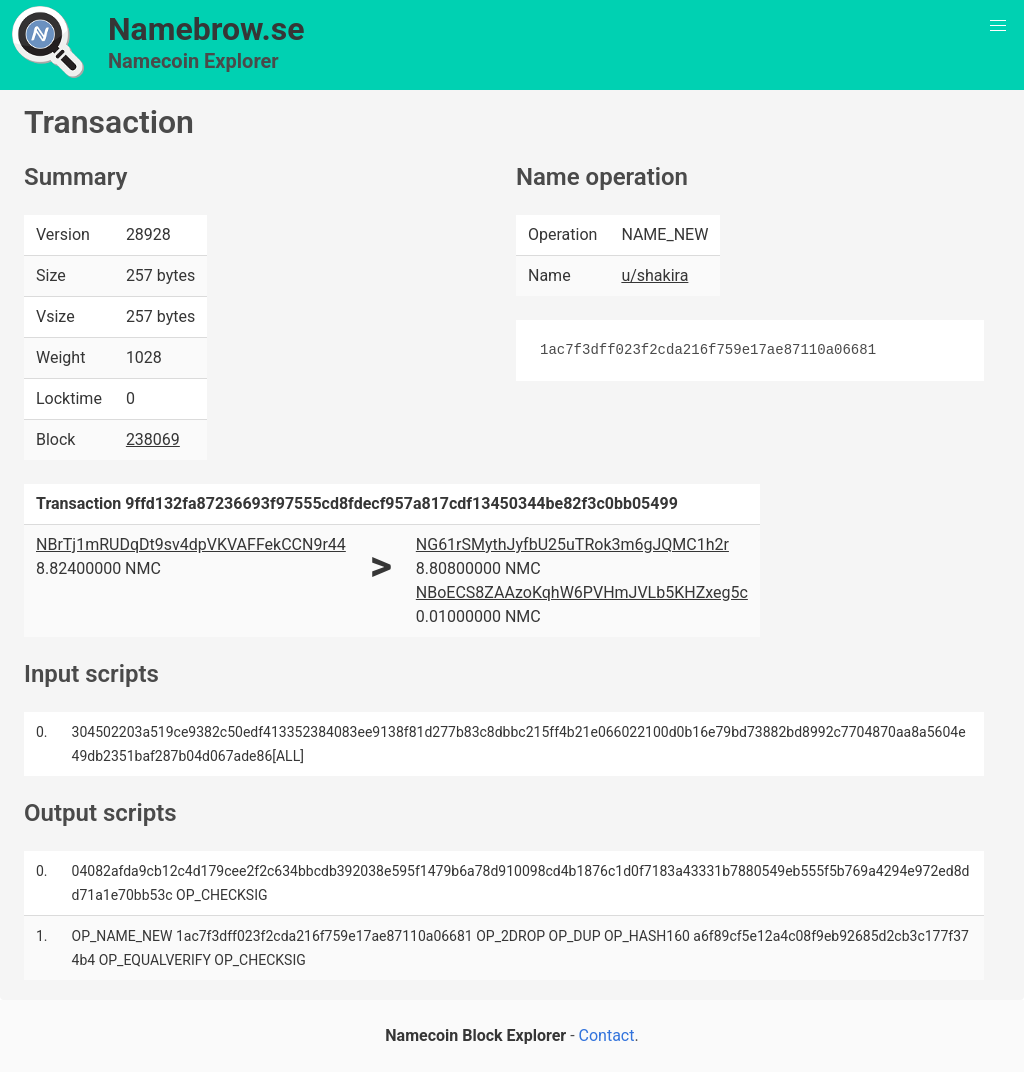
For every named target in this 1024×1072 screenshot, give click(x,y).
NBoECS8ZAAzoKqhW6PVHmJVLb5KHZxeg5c (582, 592)
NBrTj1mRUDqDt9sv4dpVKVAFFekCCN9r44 (191, 544)
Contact (607, 1035)
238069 (153, 439)
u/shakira (654, 275)
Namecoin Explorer (193, 61)
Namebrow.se (206, 29)
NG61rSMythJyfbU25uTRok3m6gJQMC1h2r (572, 544)
